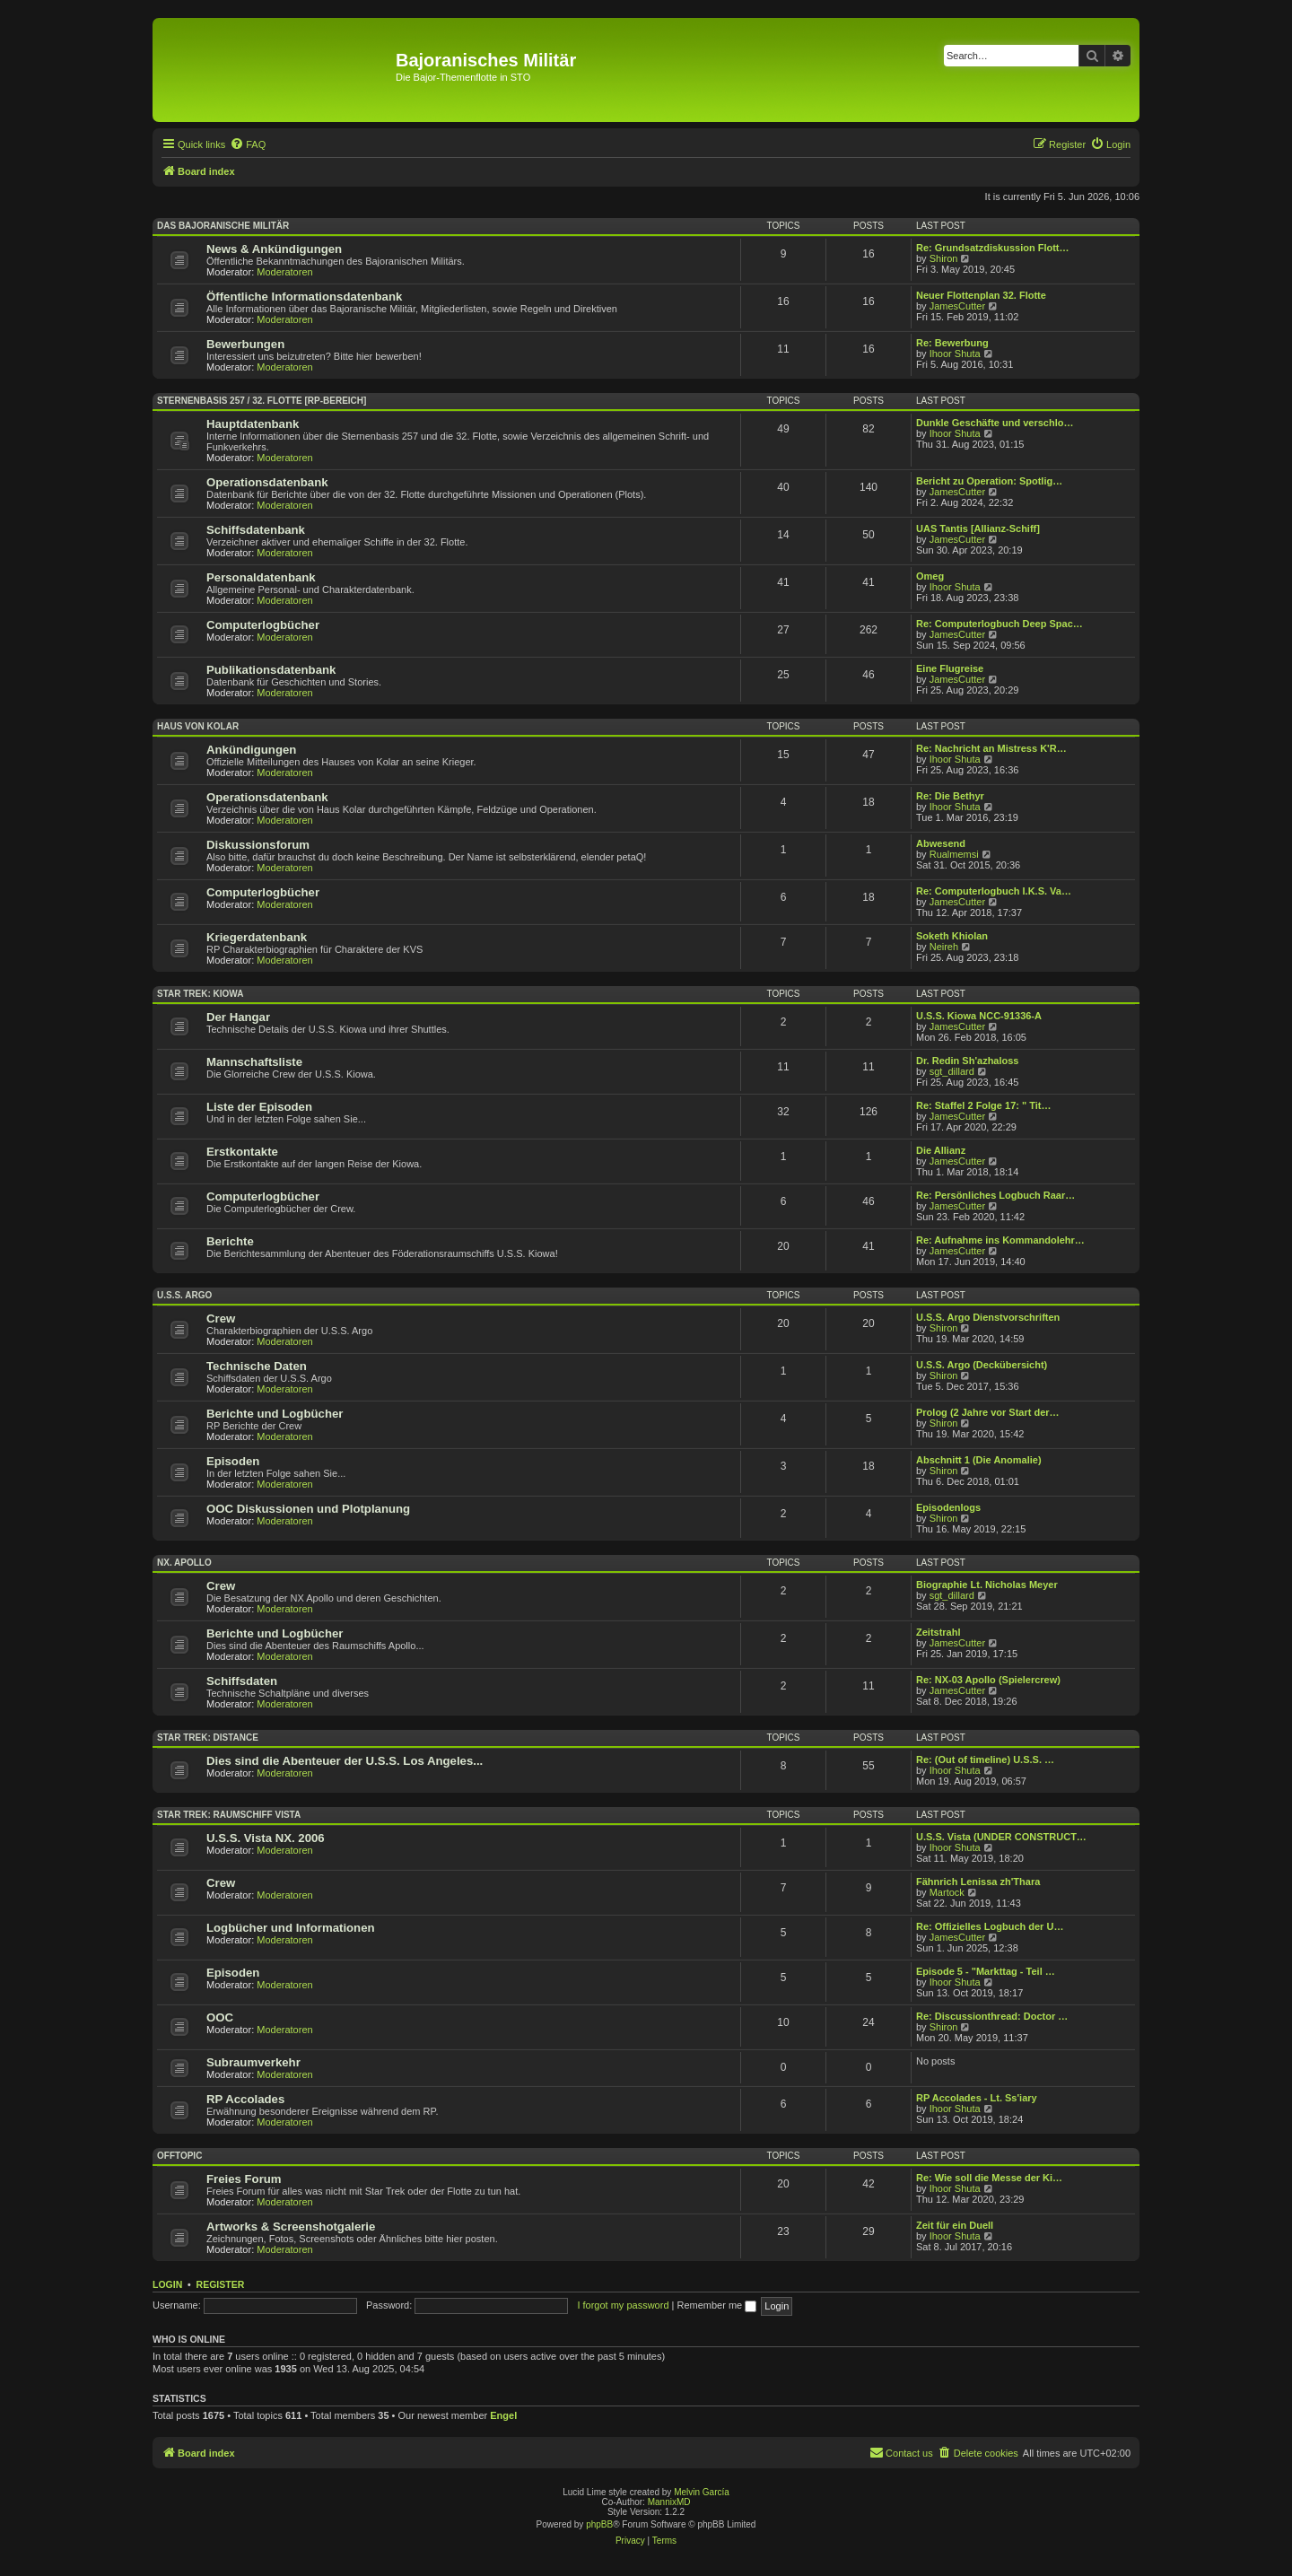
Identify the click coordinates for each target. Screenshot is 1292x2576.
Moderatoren (284, 271)
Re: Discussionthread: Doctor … (992, 2016)
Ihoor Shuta (955, 353)
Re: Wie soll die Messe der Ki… (989, 2177)
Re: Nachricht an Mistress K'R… (991, 748)
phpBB (599, 2524)
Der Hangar (238, 1017)
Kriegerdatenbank (256, 937)
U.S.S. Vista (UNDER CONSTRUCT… (1001, 1836)
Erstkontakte (242, 1151)
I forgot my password (622, 2305)
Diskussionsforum (258, 844)
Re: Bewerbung (952, 342)
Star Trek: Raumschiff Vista (229, 1815)
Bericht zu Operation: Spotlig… (989, 481)
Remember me (716, 2305)
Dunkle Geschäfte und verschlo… (994, 422)
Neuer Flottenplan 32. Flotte (981, 295)
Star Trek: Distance (207, 1737)
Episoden (232, 1461)
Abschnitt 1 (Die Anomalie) (979, 1459)
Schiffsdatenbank (255, 530)
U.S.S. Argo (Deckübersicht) (981, 1364)
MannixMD (669, 2502)
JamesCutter (957, 306)
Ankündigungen (251, 749)
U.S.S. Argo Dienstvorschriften (988, 1317)
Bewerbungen (245, 344)
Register (220, 2284)
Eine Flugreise (949, 668)
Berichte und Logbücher (274, 1413)
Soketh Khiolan (952, 935)
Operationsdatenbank (267, 482)
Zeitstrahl (938, 1632)
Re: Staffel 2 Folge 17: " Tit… (983, 1105)
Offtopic (179, 2156)
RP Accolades (245, 2099)
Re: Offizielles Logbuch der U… (989, 1926)
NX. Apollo (184, 1562)
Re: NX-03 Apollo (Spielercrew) (988, 1679)
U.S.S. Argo (184, 1295)
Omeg (930, 576)
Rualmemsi (954, 854)
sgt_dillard (952, 1071)
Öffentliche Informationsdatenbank (304, 296)
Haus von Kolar (198, 726)
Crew (220, 1318)
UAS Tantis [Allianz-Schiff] (978, 528)
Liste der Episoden (259, 1106)
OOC (219, 2017)
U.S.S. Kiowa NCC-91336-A (979, 1015)
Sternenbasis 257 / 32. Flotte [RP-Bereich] (261, 401)
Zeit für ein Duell (954, 2225)
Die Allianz (940, 1150)
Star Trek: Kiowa (200, 994)
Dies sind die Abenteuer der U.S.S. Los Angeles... (344, 1761)
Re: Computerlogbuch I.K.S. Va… (993, 891)
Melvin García (701, 2492)
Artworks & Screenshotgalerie (290, 2226)
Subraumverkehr (253, 2062)
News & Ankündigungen (274, 249)
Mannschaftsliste (254, 1062)
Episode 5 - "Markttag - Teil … (985, 1971)
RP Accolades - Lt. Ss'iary (976, 2097)
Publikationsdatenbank (271, 670)
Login (167, 2284)
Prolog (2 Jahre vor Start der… (988, 1412)
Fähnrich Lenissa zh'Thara (978, 1881)
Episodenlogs (948, 1507)
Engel (503, 2415)
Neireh (944, 946)
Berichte (230, 1241)
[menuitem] (248, 144)
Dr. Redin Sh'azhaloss (967, 1060)
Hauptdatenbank (252, 424)
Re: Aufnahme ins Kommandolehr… (1000, 1240)
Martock (947, 1892)
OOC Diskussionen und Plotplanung (308, 1508)
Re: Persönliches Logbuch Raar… (995, 1195)
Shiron (944, 258)
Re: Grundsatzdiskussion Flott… (992, 247)
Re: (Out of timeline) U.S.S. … (985, 1759)
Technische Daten (256, 1366)
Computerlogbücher (262, 625)
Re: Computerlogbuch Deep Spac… (999, 623)
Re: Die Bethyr (950, 795)
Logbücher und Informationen (290, 1927)
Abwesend (940, 843)
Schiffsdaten (241, 1681)
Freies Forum (244, 2179)
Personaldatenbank (261, 577)
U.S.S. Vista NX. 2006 (265, 1838)
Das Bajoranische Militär (223, 226)
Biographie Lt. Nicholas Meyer (987, 1584)
